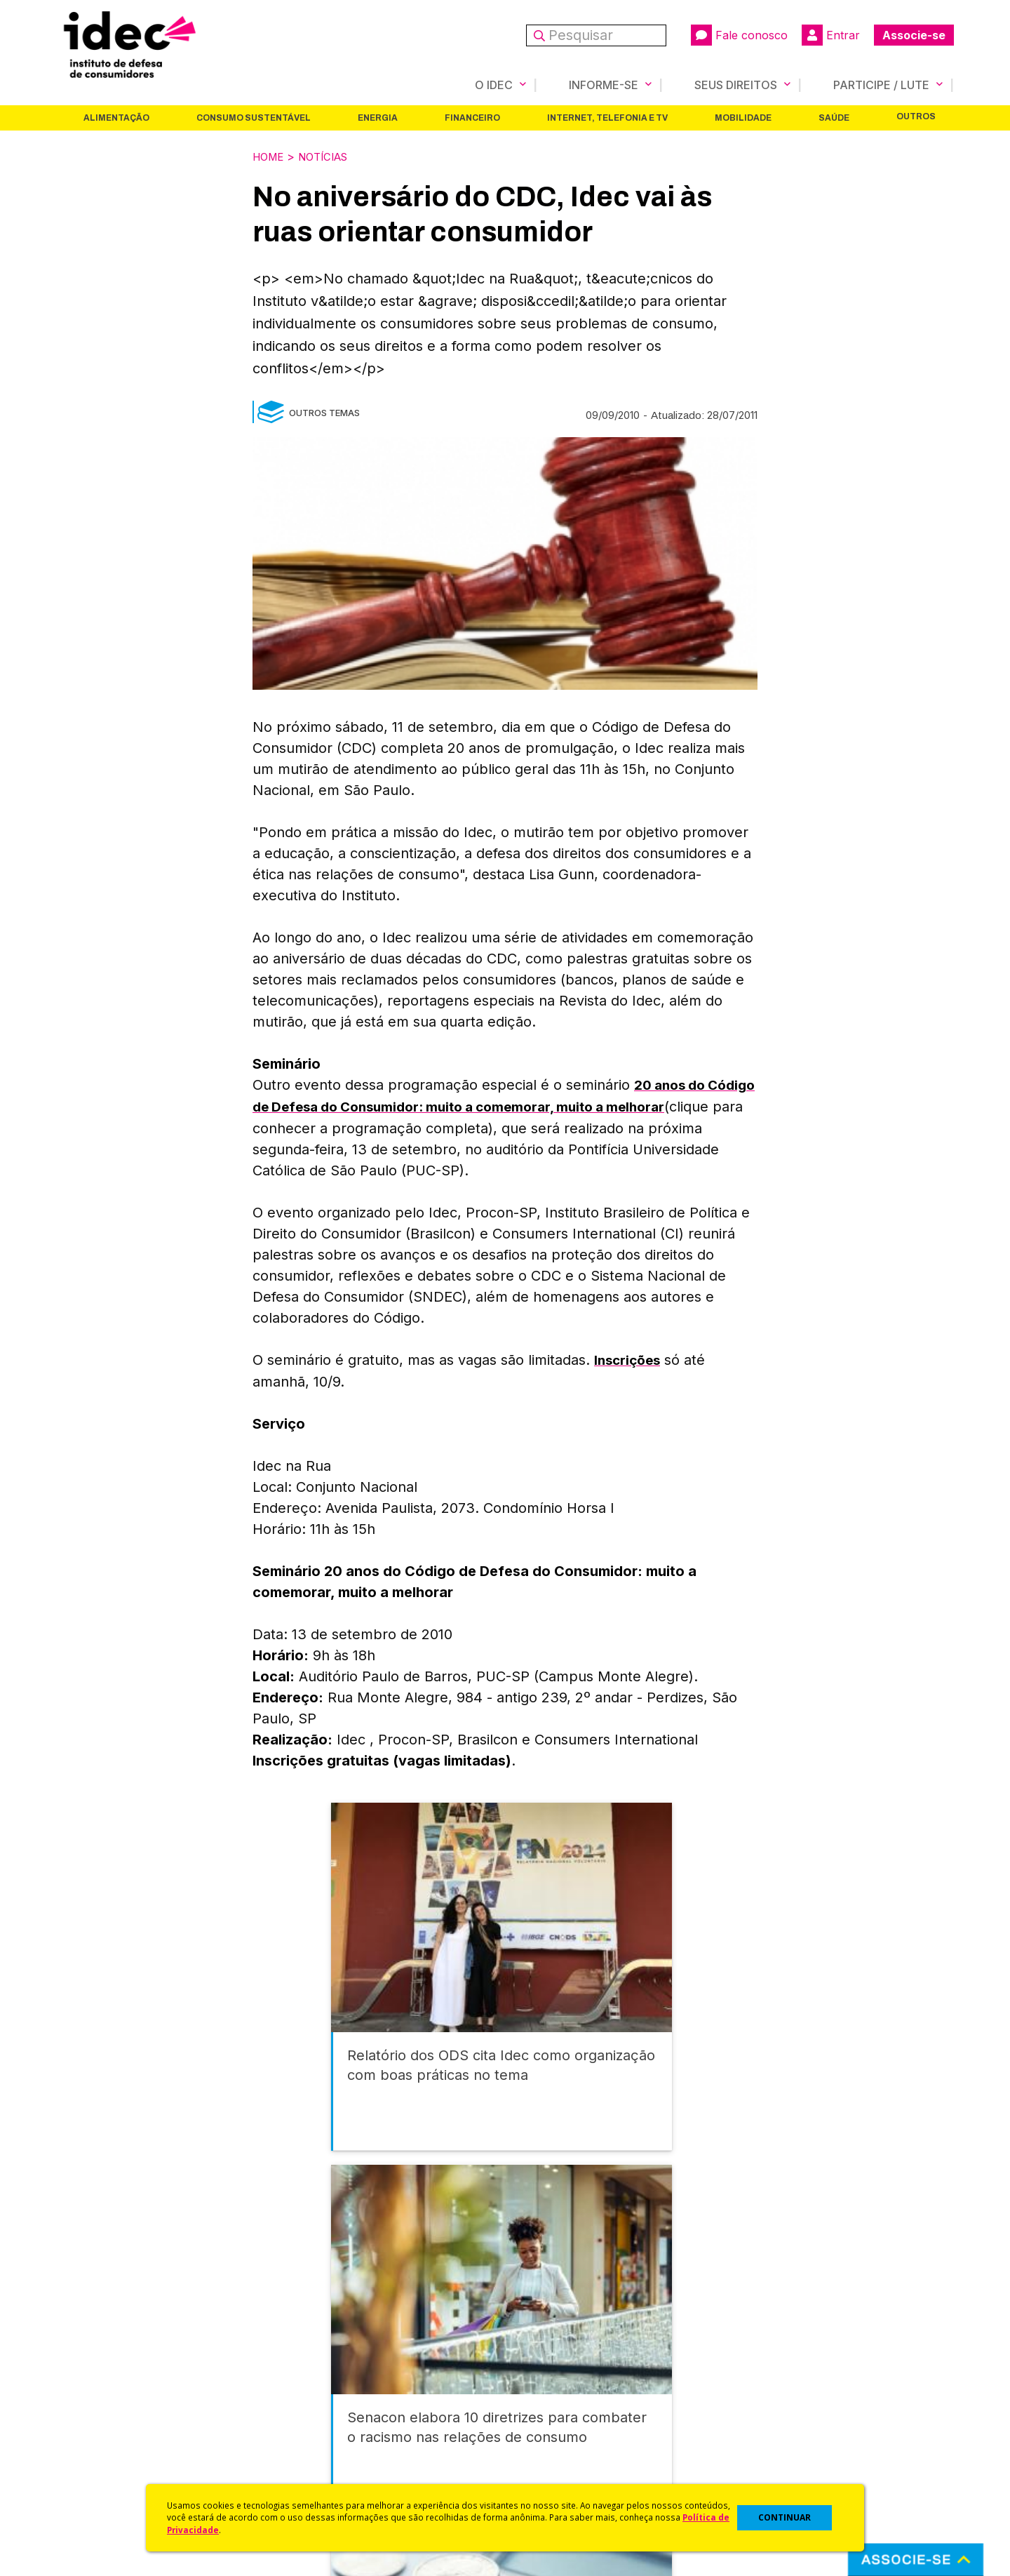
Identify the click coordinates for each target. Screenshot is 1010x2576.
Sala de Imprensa (99, 2439)
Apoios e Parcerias (103, 2402)
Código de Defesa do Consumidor (590, 2365)
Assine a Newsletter (330, 2458)
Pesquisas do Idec (551, 2439)
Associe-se (913, 35)
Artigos (298, 2421)
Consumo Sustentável (253, 117)
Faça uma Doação (774, 2384)
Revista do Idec (319, 2402)
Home (270, 156)
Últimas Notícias (319, 2384)
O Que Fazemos (96, 2384)
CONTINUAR (784, 2517)
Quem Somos (88, 2365)
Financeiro (472, 117)
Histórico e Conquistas (112, 2421)
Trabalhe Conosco (102, 2458)
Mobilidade (743, 117)
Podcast (301, 2477)
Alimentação (116, 117)
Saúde (834, 117)
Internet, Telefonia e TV (607, 117)
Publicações (311, 2439)
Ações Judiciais (544, 2458)
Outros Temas (324, 411)
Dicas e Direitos (544, 2402)
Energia (378, 117)
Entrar (831, 35)
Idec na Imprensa (323, 2365)
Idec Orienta (535, 2421)
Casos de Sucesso (551, 2477)
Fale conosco (739, 35)
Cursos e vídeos (545, 2384)
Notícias (330, 156)
